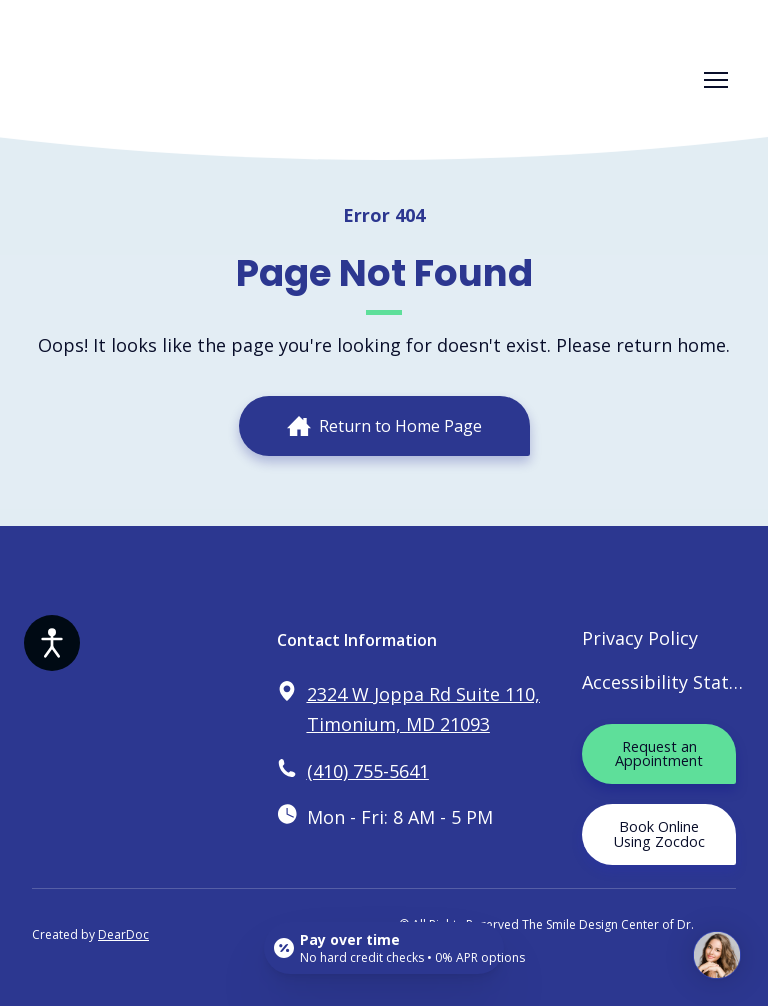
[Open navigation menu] (716, 80)
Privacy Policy (640, 638)
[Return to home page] (116, 80)
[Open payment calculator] (384, 948)
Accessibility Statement (664, 682)
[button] (384, 426)
